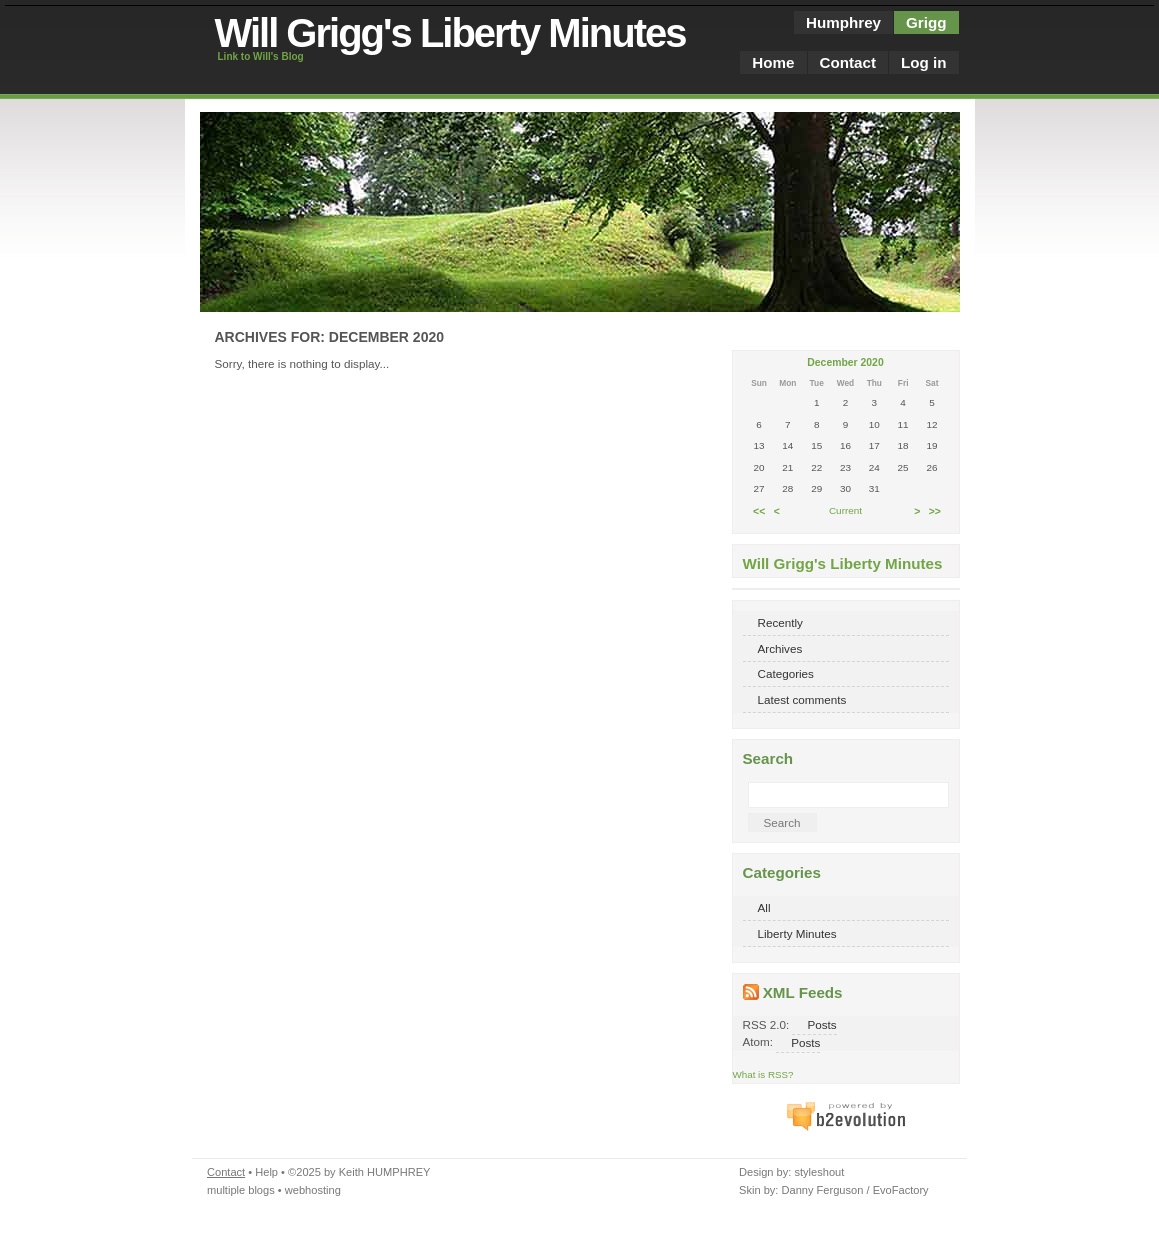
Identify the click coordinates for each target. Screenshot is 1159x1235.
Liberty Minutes (797, 933)
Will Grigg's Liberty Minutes (450, 33)
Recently (780, 622)
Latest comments (802, 699)
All (764, 907)
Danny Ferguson (822, 1190)
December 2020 (845, 362)
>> (935, 510)
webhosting (313, 1190)
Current (845, 510)
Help (266, 1172)
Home (773, 62)
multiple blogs (241, 1190)
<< (759, 510)
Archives (780, 648)
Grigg (926, 22)
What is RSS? (763, 1074)
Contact (848, 62)
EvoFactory (901, 1190)
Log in (924, 62)
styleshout (819, 1172)
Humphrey (843, 22)
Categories (786, 673)
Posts (821, 1024)
